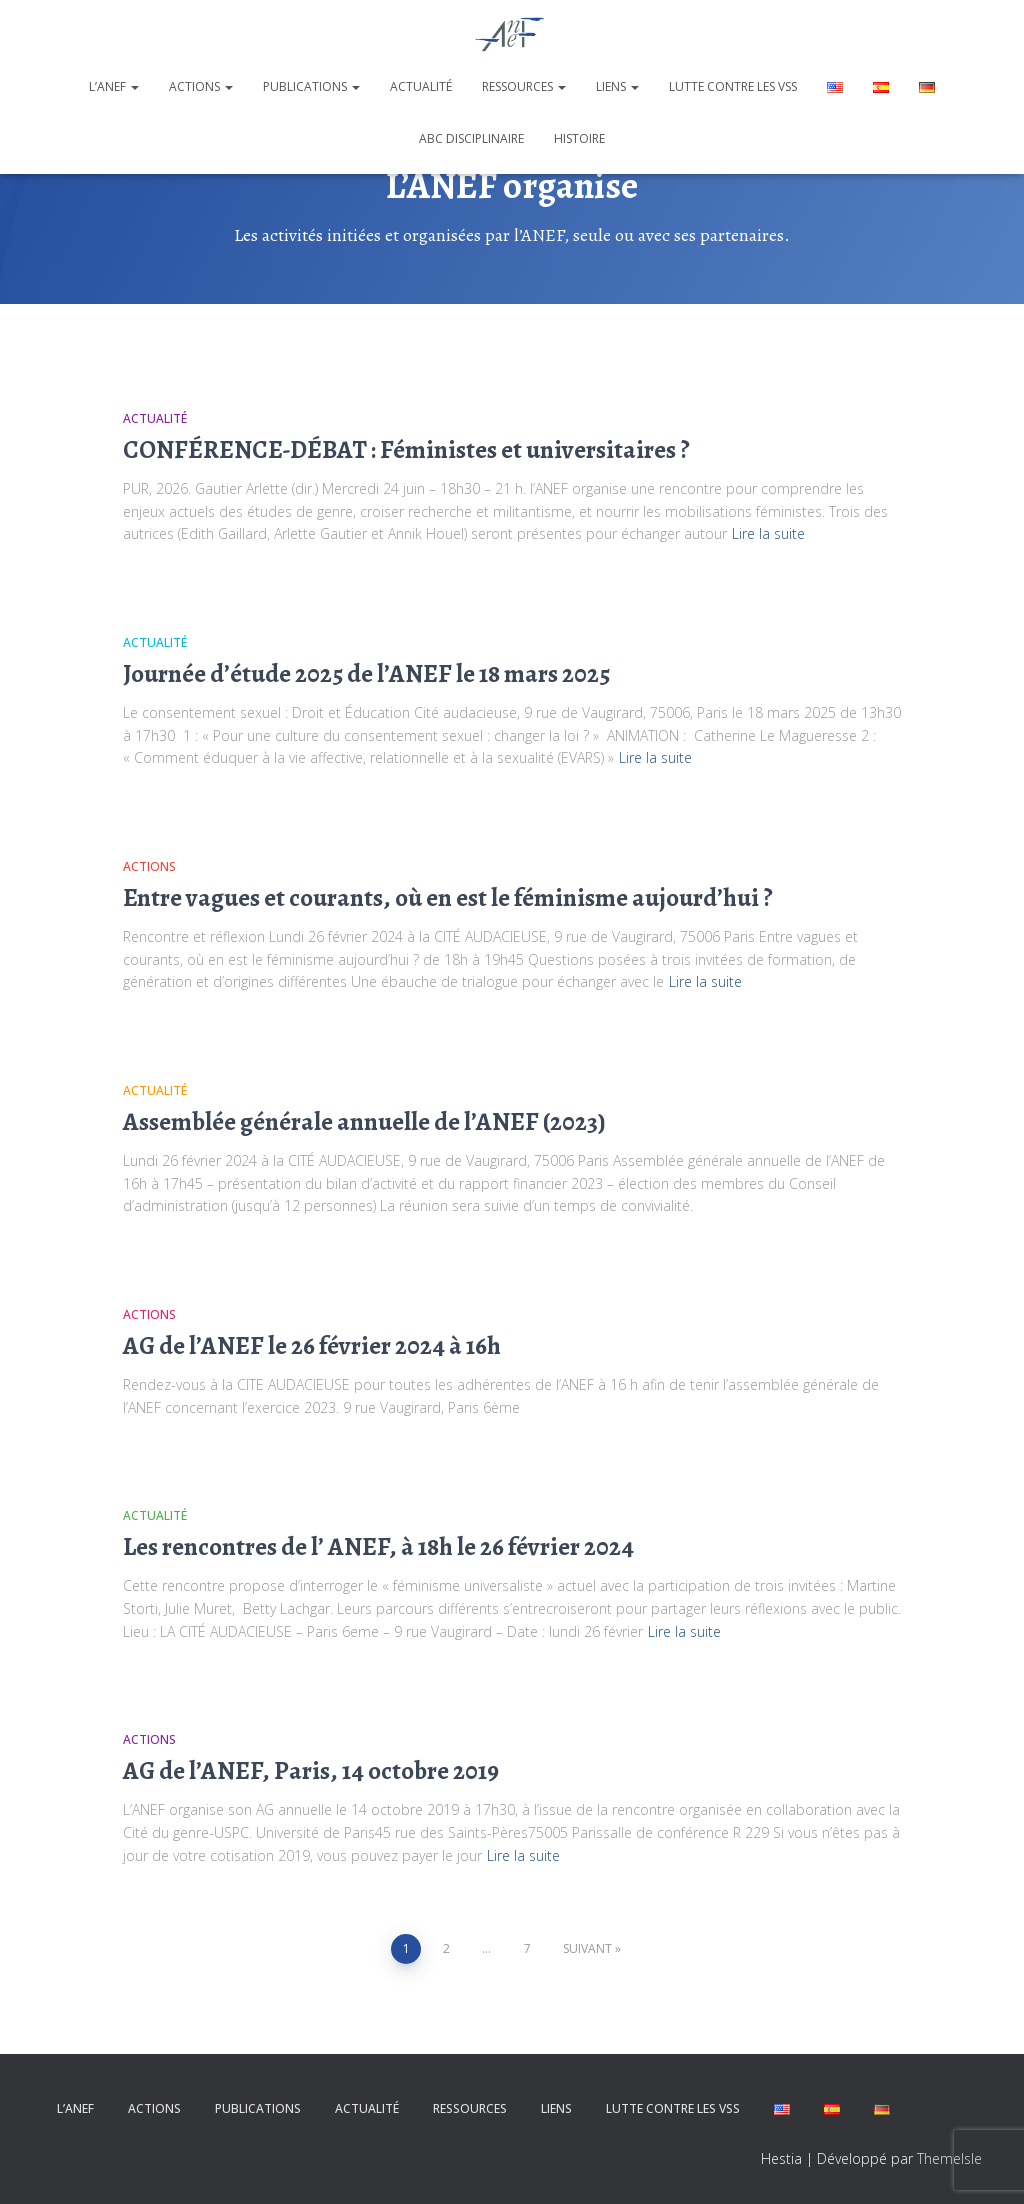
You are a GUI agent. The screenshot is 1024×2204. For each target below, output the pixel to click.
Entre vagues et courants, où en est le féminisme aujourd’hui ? (448, 898)
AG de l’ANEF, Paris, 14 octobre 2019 (311, 1771)
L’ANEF (114, 86)
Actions (201, 86)
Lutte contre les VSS (733, 86)
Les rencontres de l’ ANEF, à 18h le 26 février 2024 (378, 1547)
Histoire (579, 138)
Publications (311, 86)
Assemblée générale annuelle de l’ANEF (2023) (364, 1122)
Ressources (524, 86)
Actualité (421, 86)
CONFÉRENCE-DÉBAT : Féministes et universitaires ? (406, 450)
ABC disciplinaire (471, 138)
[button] (134, 86)
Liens (617, 86)
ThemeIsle (949, 2158)
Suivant (587, 1948)
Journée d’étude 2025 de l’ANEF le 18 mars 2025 (366, 674)
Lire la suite (768, 533)
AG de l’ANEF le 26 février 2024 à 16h (312, 1346)
